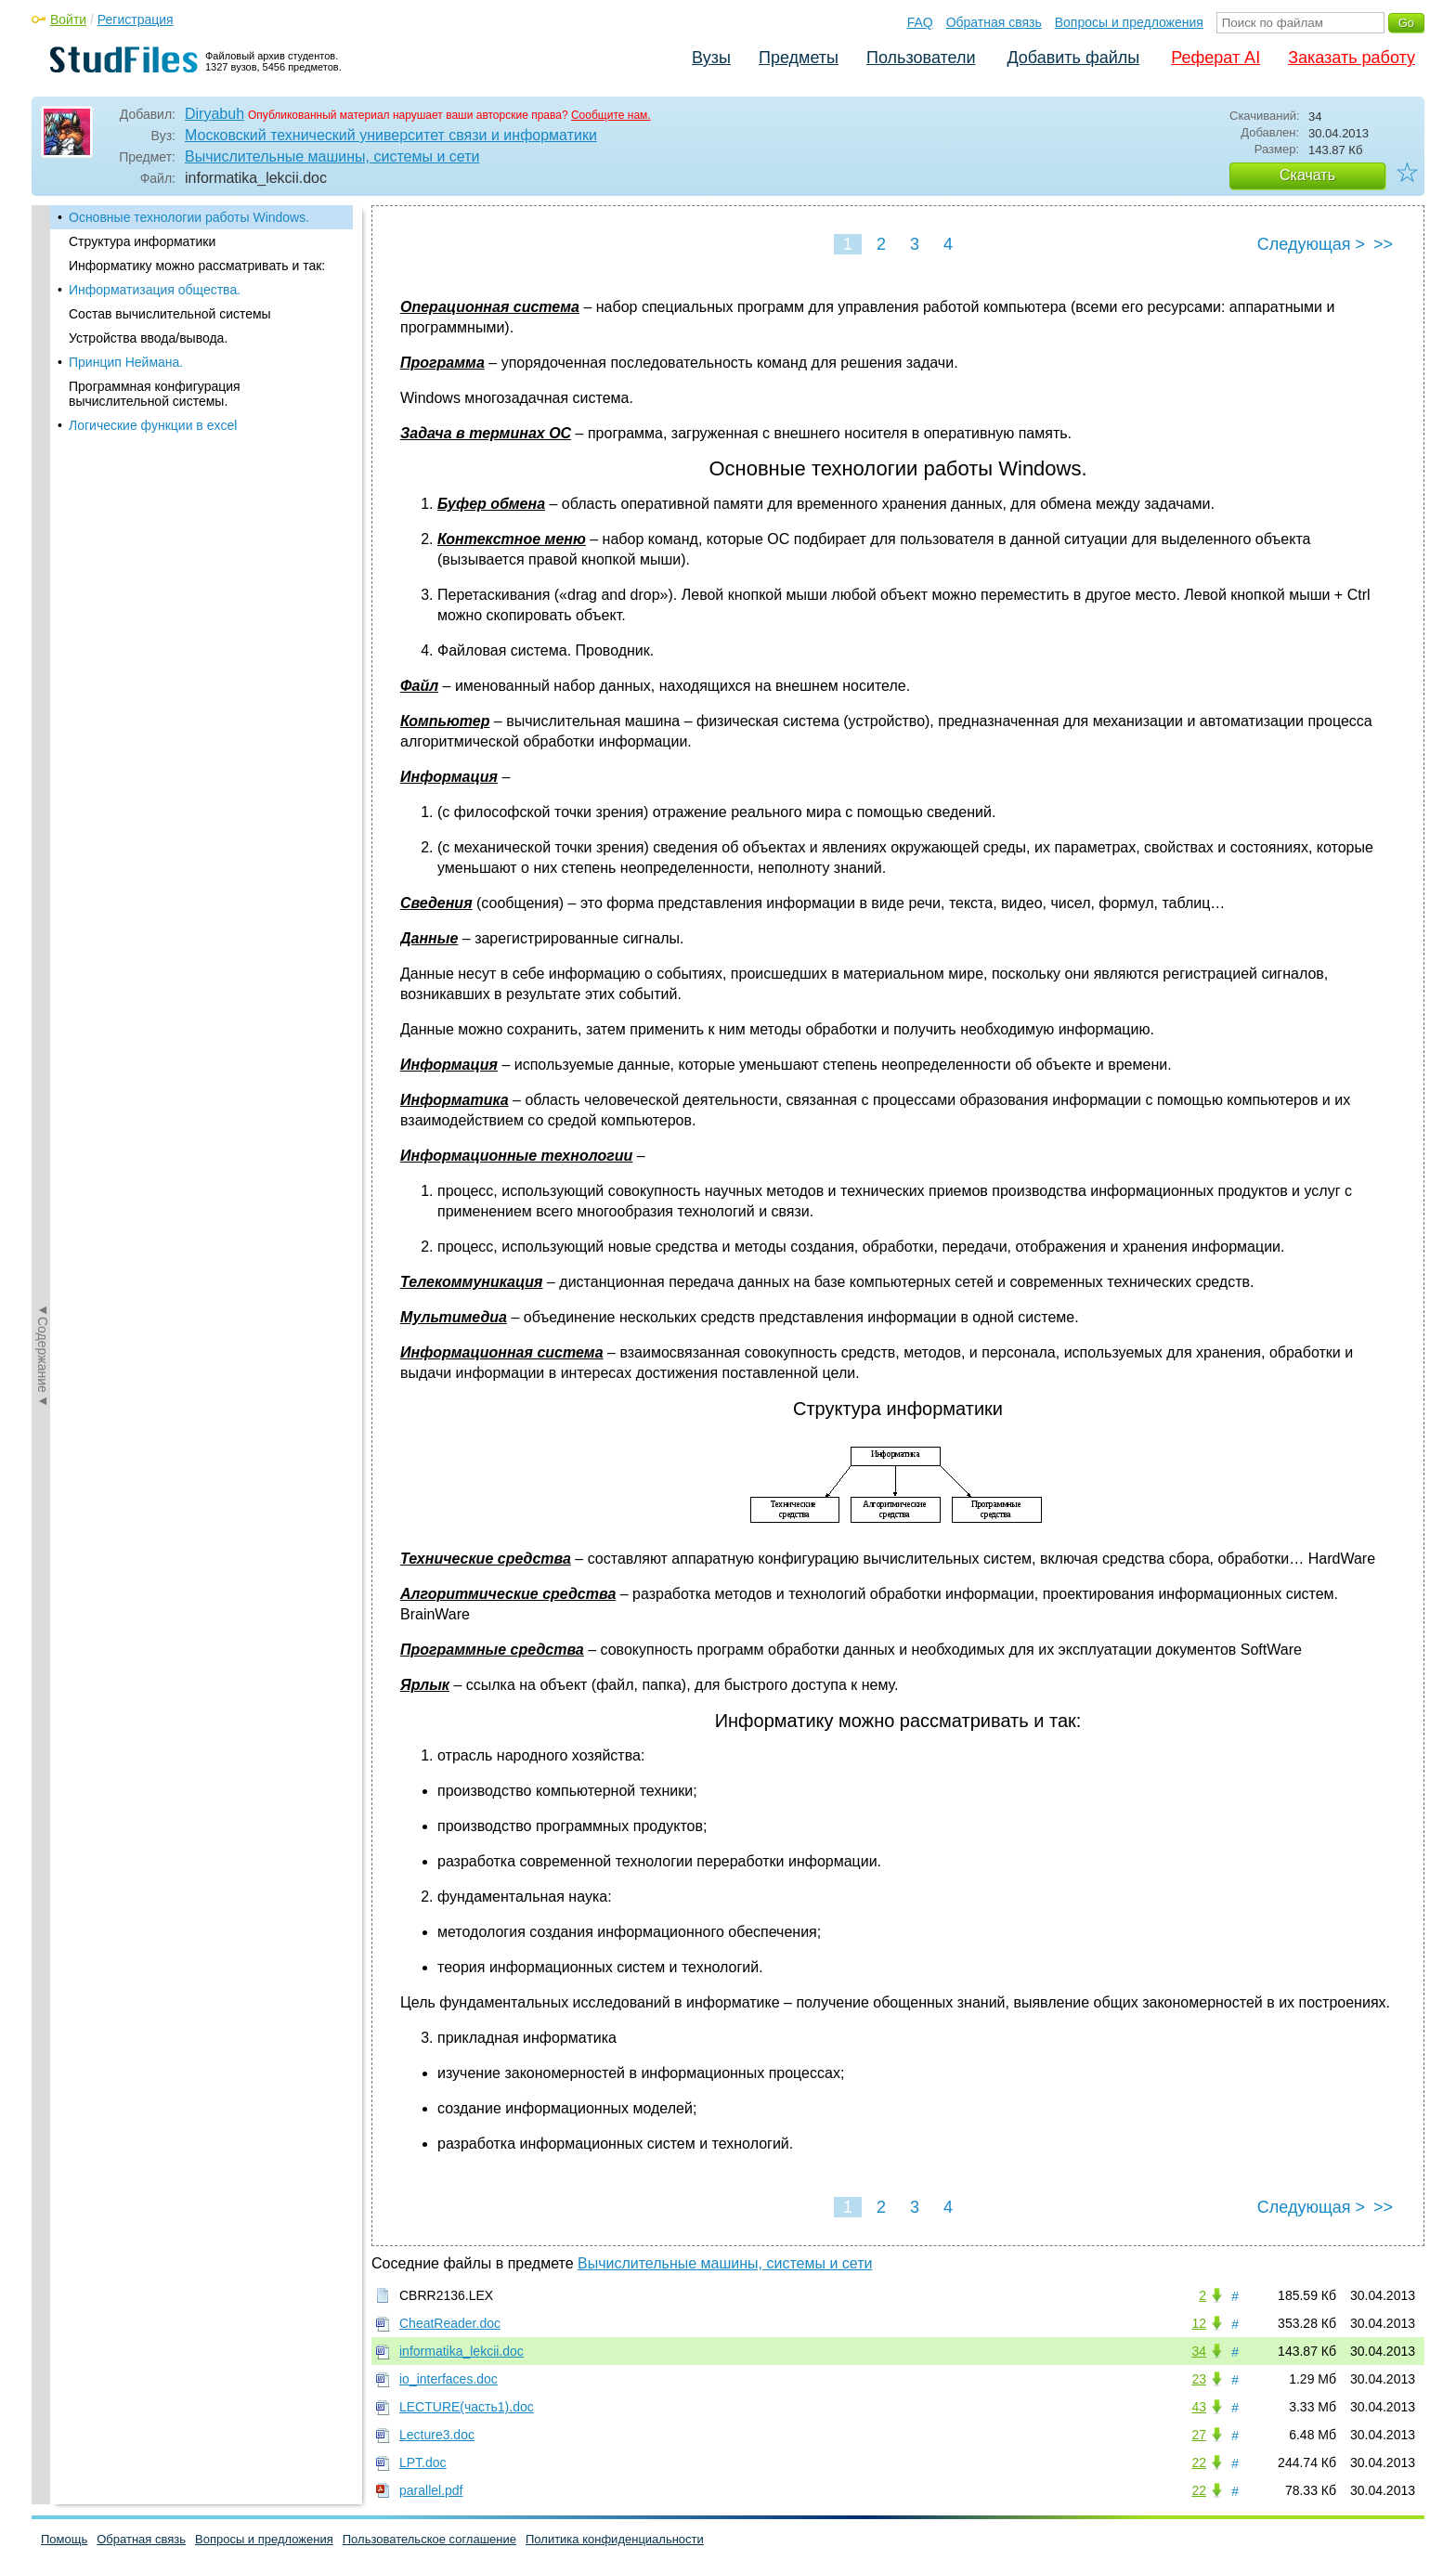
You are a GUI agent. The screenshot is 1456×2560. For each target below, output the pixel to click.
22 (1198, 2462)
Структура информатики (142, 241)
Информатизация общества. (154, 289)
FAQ (920, 22)
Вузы (711, 57)
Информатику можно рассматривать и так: (197, 265)
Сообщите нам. (611, 115)
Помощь (64, 2539)
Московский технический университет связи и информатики (391, 135)
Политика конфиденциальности (615, 2539)
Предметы (798, 57)
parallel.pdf (431, 2490)
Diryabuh (214, 114)
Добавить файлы (1073, 57)
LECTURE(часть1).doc (466, 2406)
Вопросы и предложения (1129, 22)
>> (1383, 244)
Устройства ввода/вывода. (148, 338)
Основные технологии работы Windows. (189, 217)
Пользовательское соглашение (429, 2539)
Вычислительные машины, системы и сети (332, 156)
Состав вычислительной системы (170, 313)
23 (1198, 2379)
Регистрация (136, 19)
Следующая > (1311, 244)
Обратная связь (994, 22)
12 (1198, 2323)
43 (1198, 2406)
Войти (68, 19)
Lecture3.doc (436, 2434)
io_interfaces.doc (448, 2379)
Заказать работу (1351, 57)
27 (1198, 2434)
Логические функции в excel (153, 425)
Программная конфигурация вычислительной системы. (154, 394)
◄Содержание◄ (42, 530)
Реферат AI (1215, 57)
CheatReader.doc (449, 2323)
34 (1198, 2351)
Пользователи (920, 57)
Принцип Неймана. (126, 362)
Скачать (1307, 175)
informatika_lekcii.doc (461, 2351)
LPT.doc (423, 2462)
